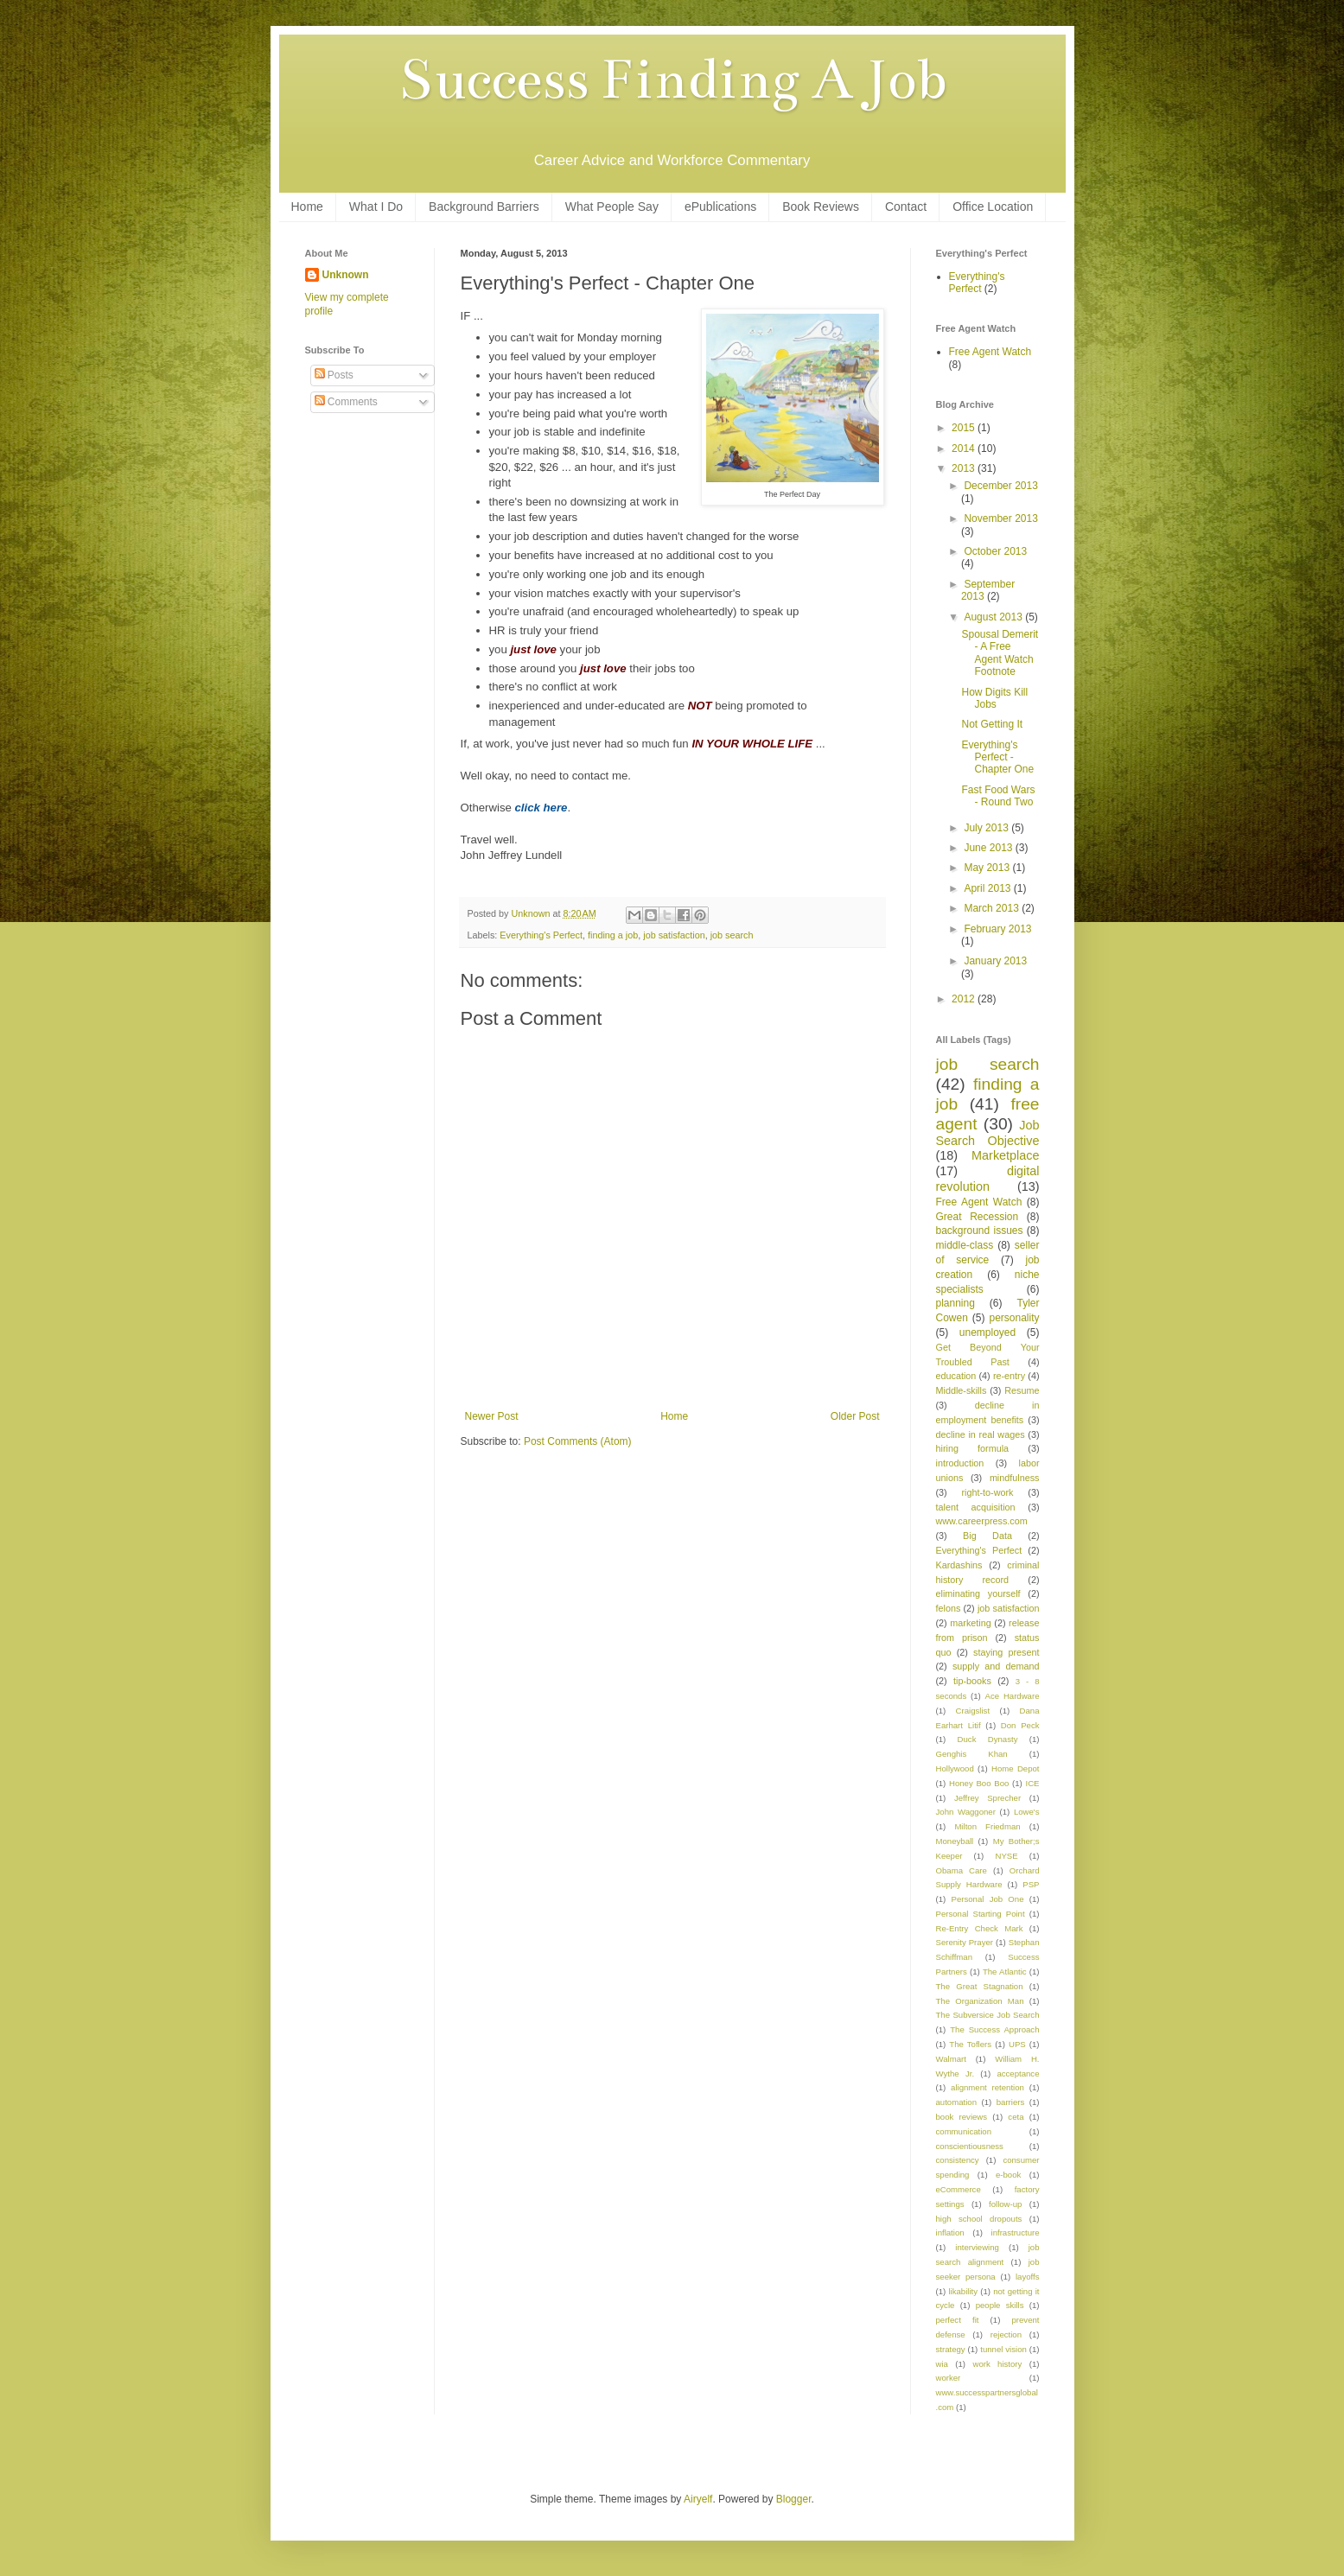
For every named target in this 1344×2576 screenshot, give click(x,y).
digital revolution (988, 1178)
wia (942, 2364)
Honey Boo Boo (979, 1783)
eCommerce (958, 2189)
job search (732, 935)
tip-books (972, 1681)
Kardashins (959, 1565)
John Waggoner (966, 1811)
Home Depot (1015, 1768)
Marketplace (1005, 1155)
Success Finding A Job (672, 79)
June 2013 (989, 848)
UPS (1017, 2044)
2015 (965, 428)
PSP (1030, 1884)
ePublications (720, 206)
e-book (1008, 2174)
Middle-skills (961, 1390)
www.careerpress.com (982, 1521)
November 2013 (1000, 518)
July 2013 (987, 828)
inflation (950, 2232)
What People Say (612, 206)
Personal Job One (988, 1899)
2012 (965, 999)
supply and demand (996, 1666)
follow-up (1005, 2204)
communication (964, 2131)
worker (948, 2377)
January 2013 (995, 961)
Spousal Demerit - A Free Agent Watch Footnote (999, 652)
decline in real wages (980, 1434)
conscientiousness (969, 2146)
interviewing (977, 2247)
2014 (965, 448)
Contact (906, 206)
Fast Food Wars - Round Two (998, 796)
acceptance (1018, 2073)
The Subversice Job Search (988, 2014)
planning (955, 1303)
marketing (970, 1623)
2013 (965, 468)
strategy (950, 2349)
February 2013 (997, 929)
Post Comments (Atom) (578, 1441)
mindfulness (1015, 1477)
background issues (979, 1230)
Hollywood (955, 1768)
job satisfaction (673, 935)
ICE (1033, 1783)
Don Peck (1020, 1725)
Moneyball (955, 1841)
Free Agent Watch (990, 352)
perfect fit (957, 2320)
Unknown (345, 275)
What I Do (376, 206)
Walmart (951, 2059)
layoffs (1028, 2276)
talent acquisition (976, 1507)
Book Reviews (820, 206)
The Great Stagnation (979, 1986)
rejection (1006, 2334)
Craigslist (973, 1710)
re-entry (1009, 1376)
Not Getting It (991, 724)
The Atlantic (1005, 1971)
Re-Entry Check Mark (979, 1928)
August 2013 (994, 617)
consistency (957, 2160)
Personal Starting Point (980, 1913)
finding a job (613, 935)
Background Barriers (484, 206)
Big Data (987, 1535)
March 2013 (993, 908)
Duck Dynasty (988, 1739)
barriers (1011, 2102)
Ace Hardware (1012, 1696)
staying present (1006, 1652)
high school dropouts (979, 2218)
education (956, 1376)
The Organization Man (980, 2001)
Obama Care (961, 1870)
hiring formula (973, 1448)
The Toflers (970, 2044)
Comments (346, 402)
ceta (1015, 2116)
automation (956, 2102)
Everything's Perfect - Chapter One (997, 757)
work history (997, 2364)
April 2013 (988, 888)
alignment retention (987, 2087)
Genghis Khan (972, 1754)
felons (948, 1608)
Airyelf (698, 2499)
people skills (1000, 2305)
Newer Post (492, 1416)
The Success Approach (994, 2029)
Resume (1021, 1390)
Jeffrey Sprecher (987, 1798)
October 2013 (995, 551)
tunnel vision (1003, 2349)
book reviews (962, 2116)
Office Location (992, 206)
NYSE (1006, 1855)
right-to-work (988, 1492)
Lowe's (1027, 1811)
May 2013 (988, 868)
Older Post (855, 1416)
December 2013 (1000, 486)
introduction (960, 1463)
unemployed (987, 1332)
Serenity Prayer (964, 1942)
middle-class (965, 1245)
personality (1014, 1318)
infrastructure (1015, 2232)
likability (963, 2291)
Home (307, 206)
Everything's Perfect (541, 935)
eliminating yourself (978, 1593)
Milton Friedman (987, 1826)
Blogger (794, 2499)
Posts (334, 375)
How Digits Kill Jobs (994, 698)
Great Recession (977, 1217)
